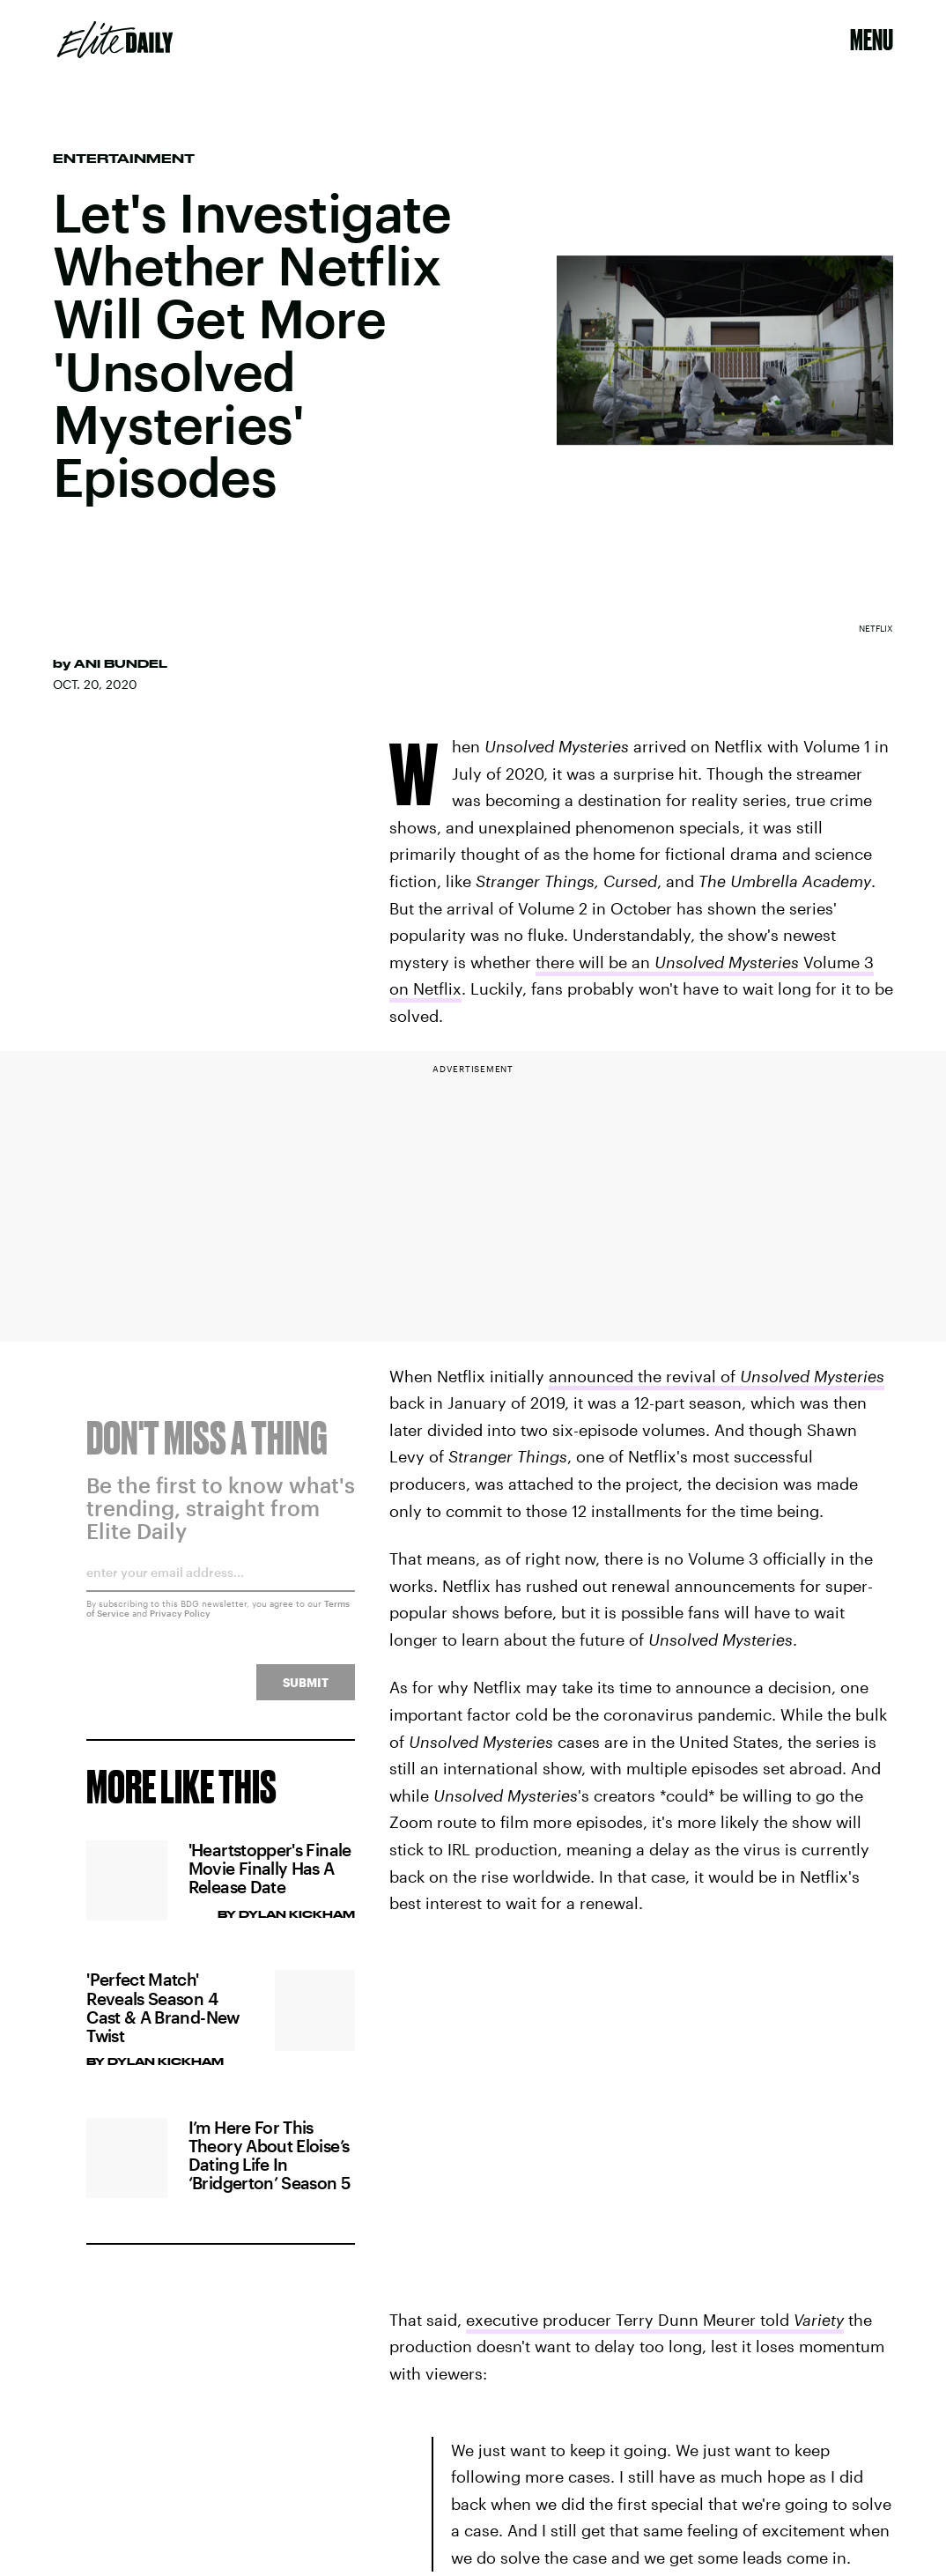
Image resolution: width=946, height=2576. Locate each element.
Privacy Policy (180, 1623)
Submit (306, 1692)
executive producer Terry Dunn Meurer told (655, 2319)
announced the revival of (716, 1376)
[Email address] (220, 1589)
